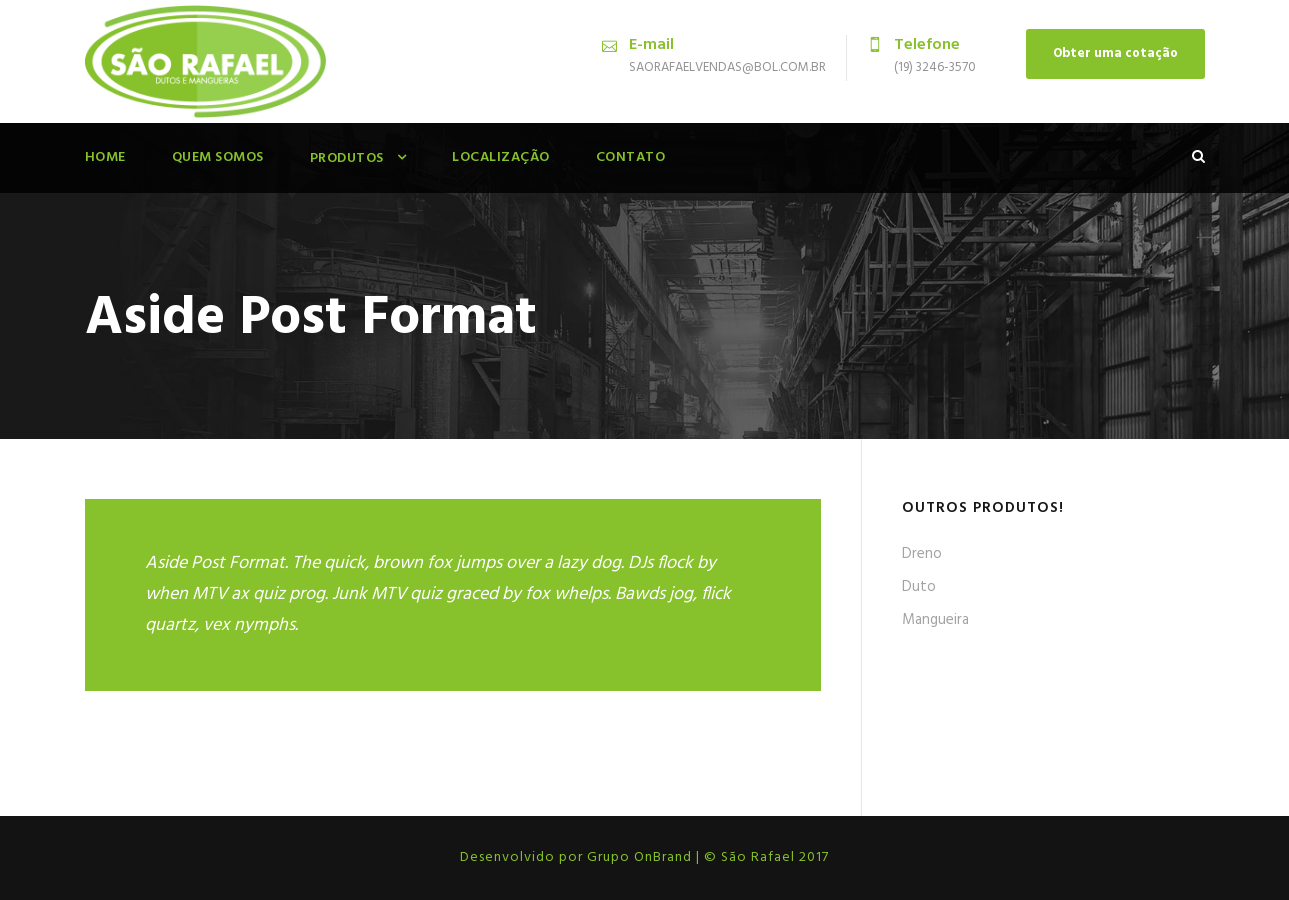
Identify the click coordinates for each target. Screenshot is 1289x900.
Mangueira (935, 620)
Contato (631, 157)
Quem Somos (218, 157)
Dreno (922, 554)
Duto (919, 587)
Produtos (347, 158)
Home (105, 157)
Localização (501, 157)
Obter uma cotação (1115, 53)
